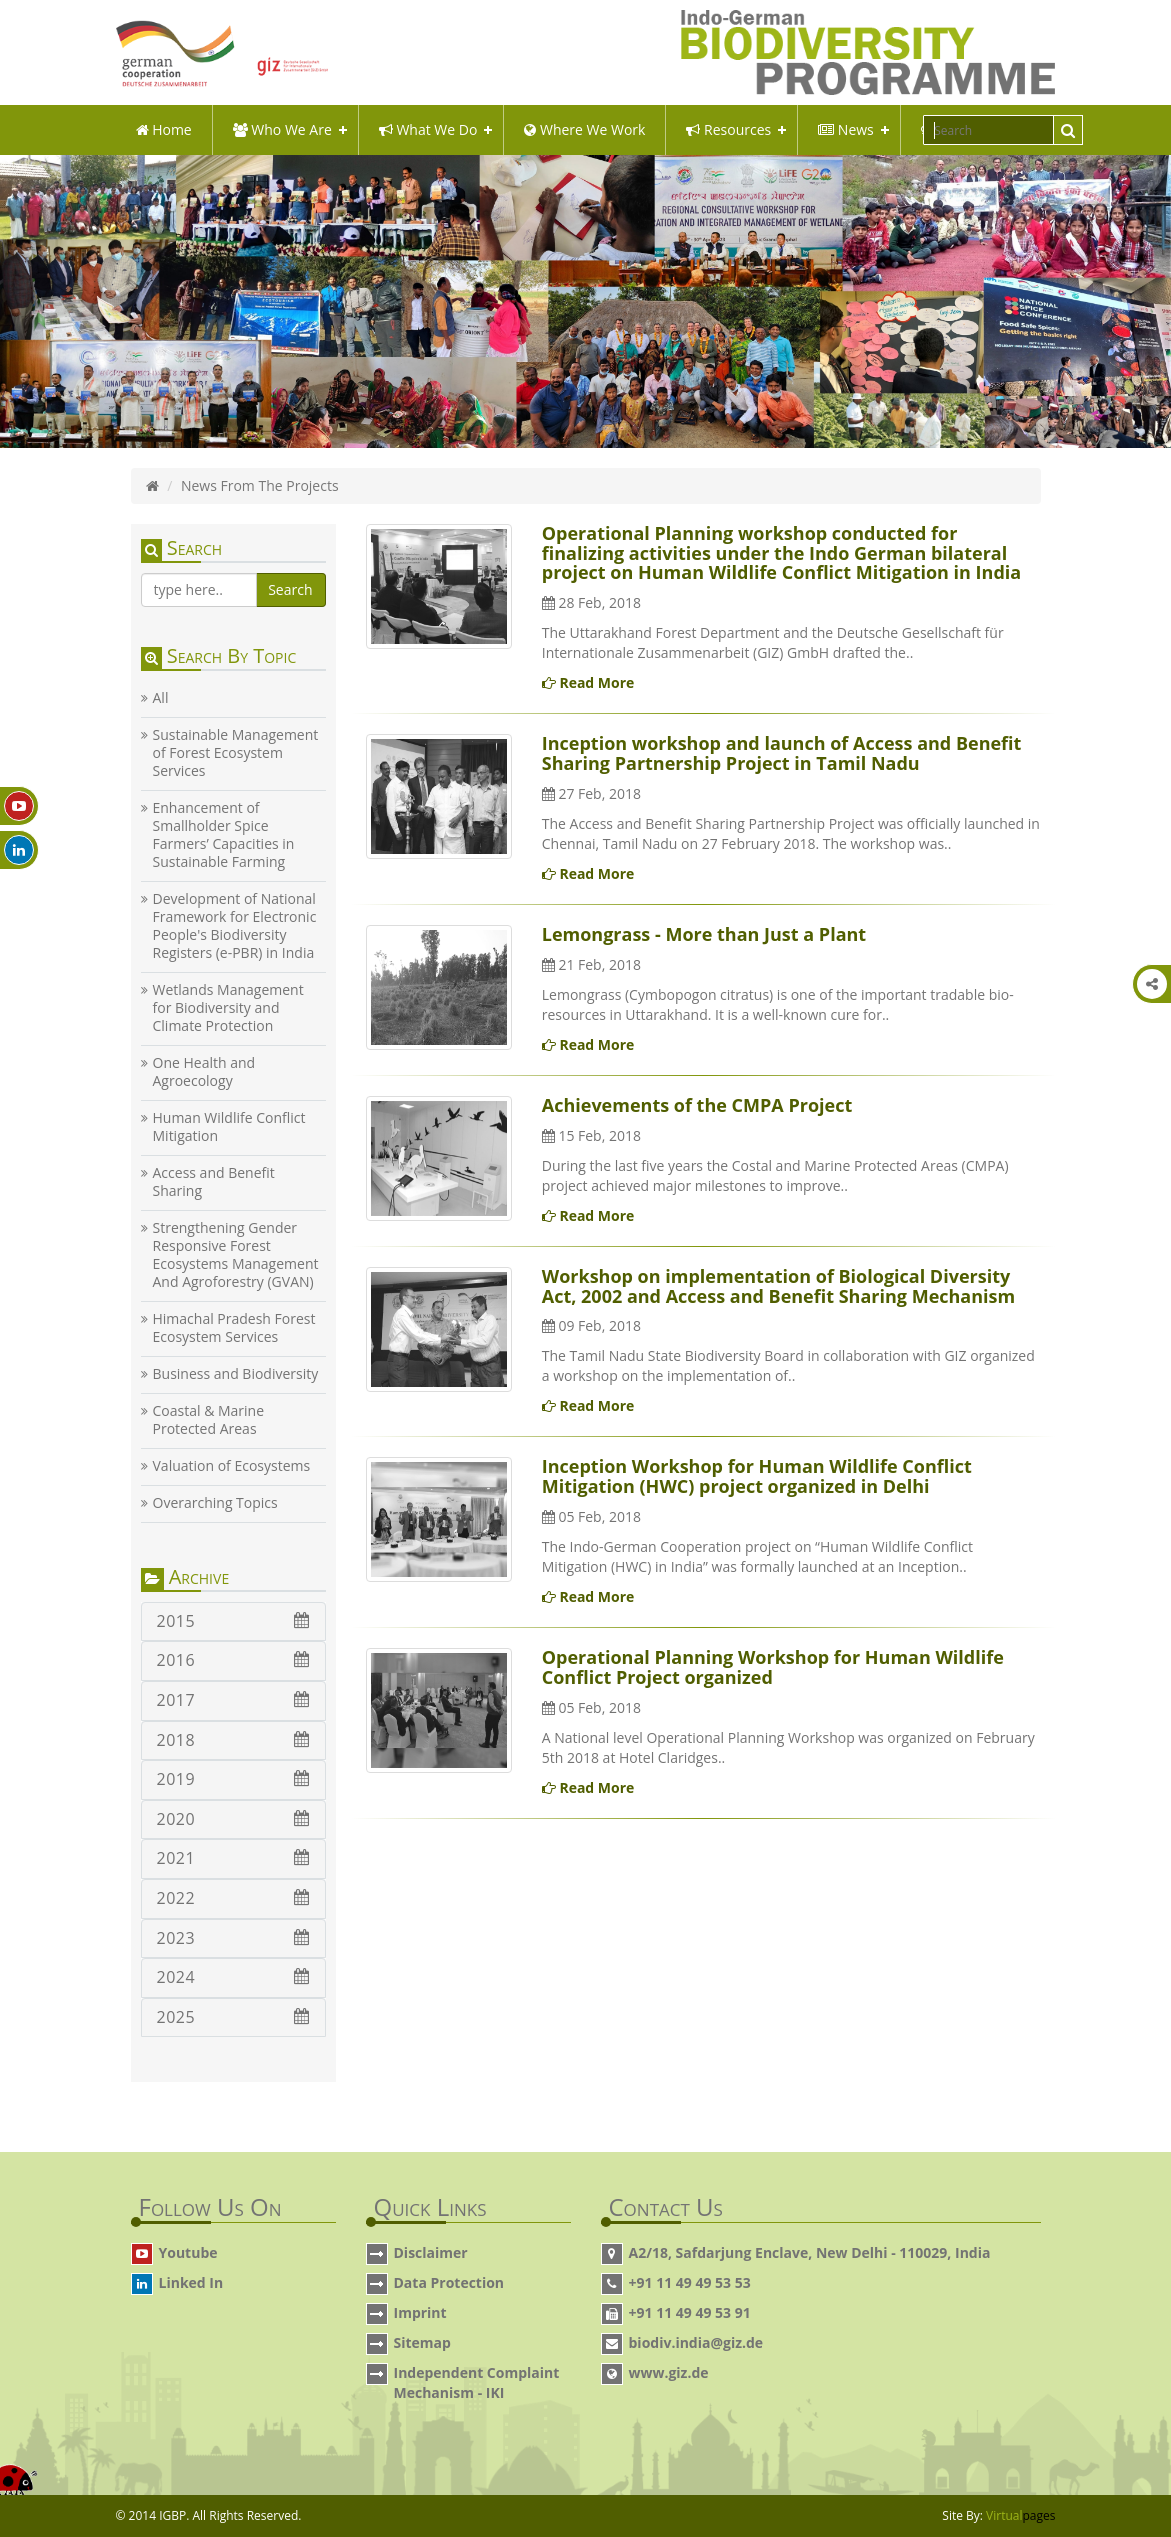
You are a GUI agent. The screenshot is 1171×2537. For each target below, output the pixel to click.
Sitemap (422, 2342)
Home (164, 129)
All (161, 698)
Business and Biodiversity (236, 1374)
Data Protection (449, 2282)
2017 (233, 1700)
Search (290, 589)
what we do (428, 129)
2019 (233, 1779)
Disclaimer (431, 2252)
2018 (233, 1740)
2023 (233, 1938)
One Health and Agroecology (204, 1072)
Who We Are (282, 129)
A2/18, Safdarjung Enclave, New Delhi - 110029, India (810, 2252)
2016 (233, 1660)
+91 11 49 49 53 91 (690, 2312)
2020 (233, 1819)
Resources (728, 129)
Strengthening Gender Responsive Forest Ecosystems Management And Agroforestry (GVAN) (236, 1255)
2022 (233, 1898)
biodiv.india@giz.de (696, 2342)
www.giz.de (669, 2372)
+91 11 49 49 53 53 (690, 2282)
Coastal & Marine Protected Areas (209, 1420)
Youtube (188, 2252)
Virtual (1020, 2515)
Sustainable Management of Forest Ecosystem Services (236, 753)
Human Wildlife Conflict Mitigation (229, 1127)
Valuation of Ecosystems (232, 1466)
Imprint (420, 2312)
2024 (233, 1977)
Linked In (191, 2282)
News (846, 129)
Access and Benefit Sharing (214, 1182)
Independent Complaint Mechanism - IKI (477, 2382)
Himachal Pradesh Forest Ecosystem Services (234, 1328)
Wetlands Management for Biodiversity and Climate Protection (228, 1008)
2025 (233, 2017)
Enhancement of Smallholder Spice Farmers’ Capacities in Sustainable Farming (224, 835)
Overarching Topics (215, 1503)
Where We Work (584, 129)
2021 (233, 1858)
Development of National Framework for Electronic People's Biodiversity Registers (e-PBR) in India (235, 926)
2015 (233, 1621)
